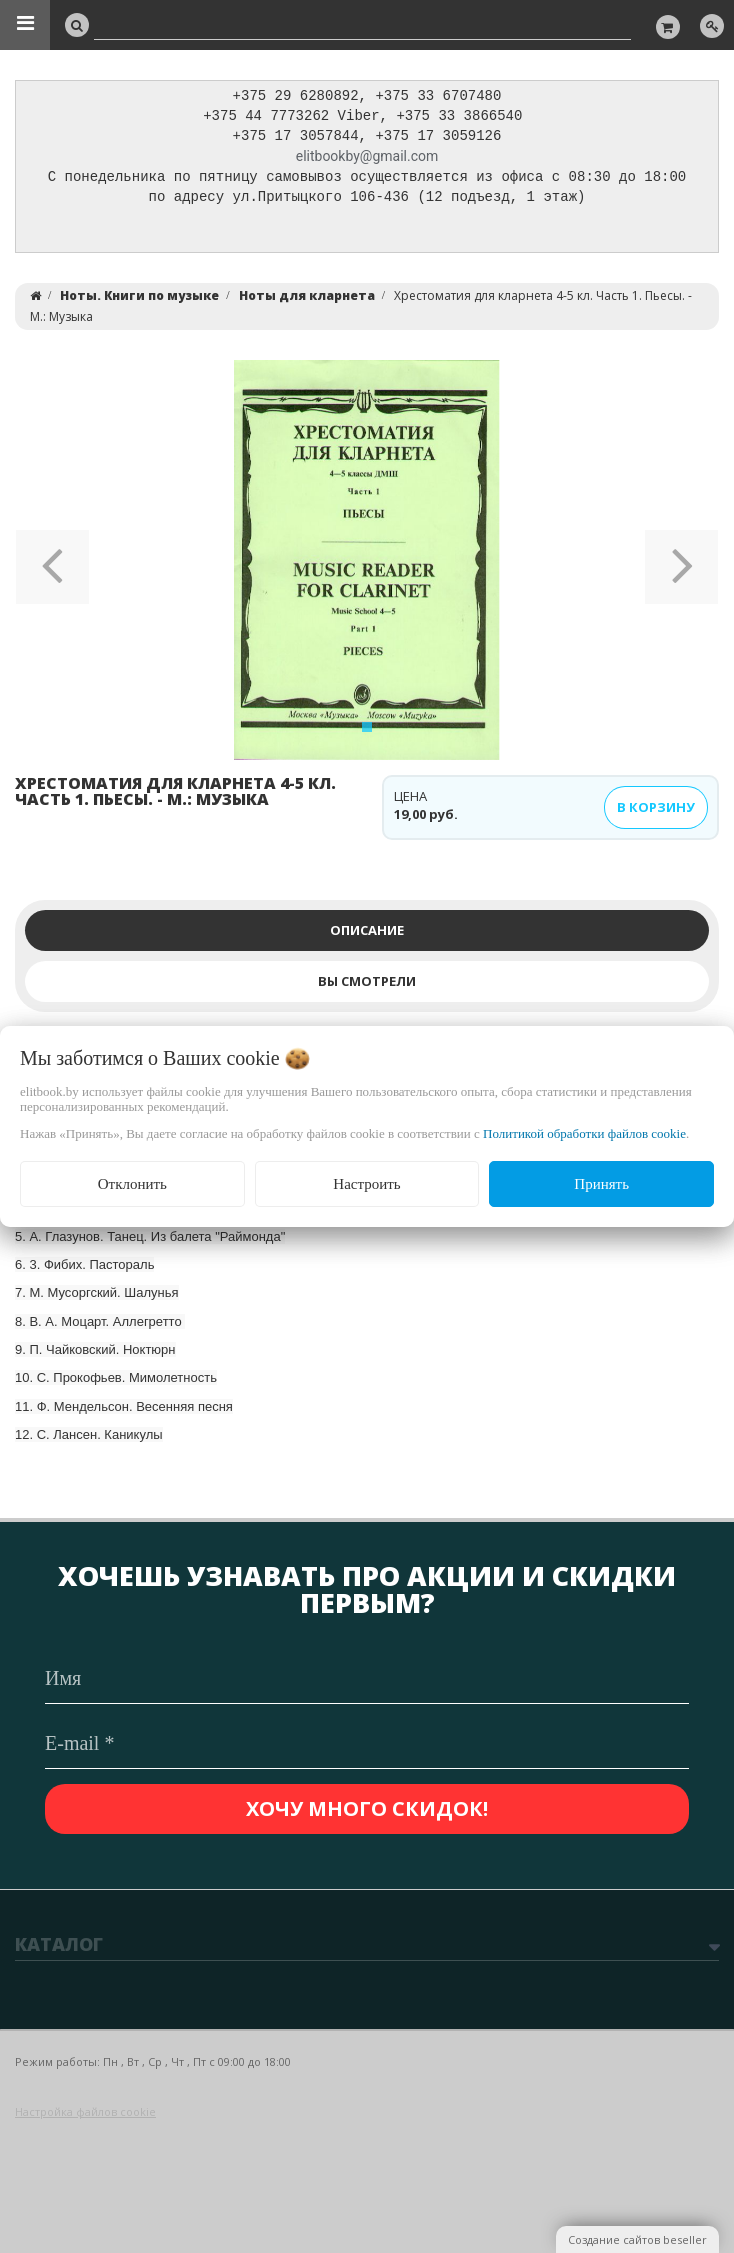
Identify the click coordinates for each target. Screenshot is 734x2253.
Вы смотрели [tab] (367, 986)
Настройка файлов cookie (85, 2111)
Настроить (366, 1184)
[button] (52, 565)
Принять (601, 1184)
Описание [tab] (367, 935)
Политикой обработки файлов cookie (584, 1133)
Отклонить (132, 1184)
